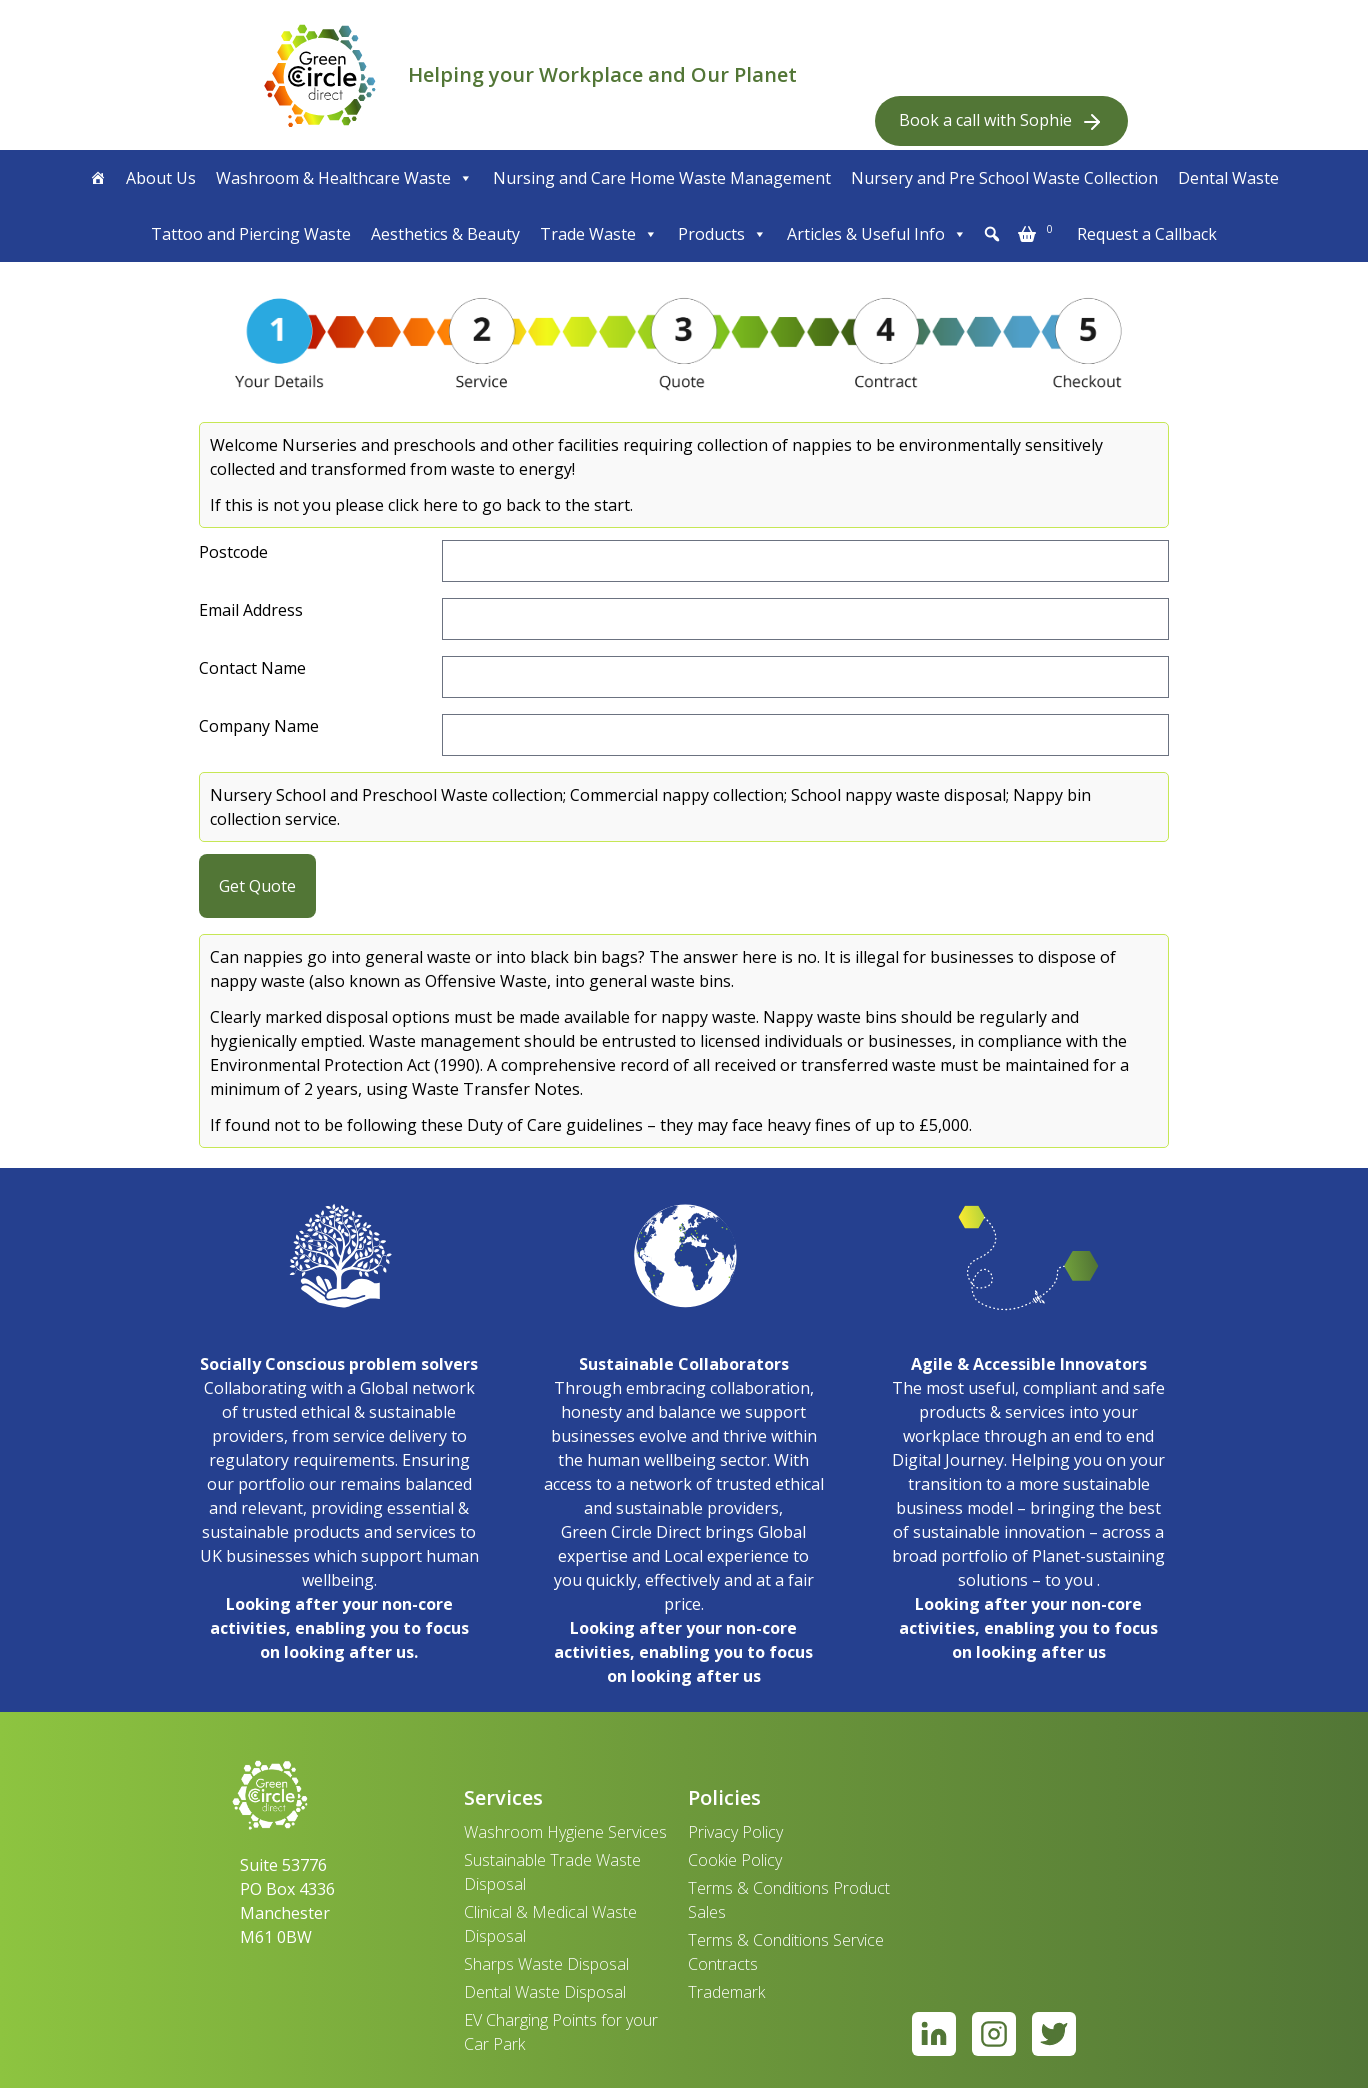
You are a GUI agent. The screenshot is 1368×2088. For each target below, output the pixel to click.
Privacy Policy (735, 1832)
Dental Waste (1228, 178)
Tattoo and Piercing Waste (251, 234)
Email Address (251, 610)
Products (722, 234)
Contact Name (252, 668)
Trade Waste (599, 234)
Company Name (259, 726)
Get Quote (257, 886)
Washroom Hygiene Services (565, 1832)
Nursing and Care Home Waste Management (662, 178)
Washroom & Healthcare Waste (344, 178)
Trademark (726, 1992)
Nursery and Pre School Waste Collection (1004, 178)
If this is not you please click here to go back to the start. (421, 505)
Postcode (233, 552)
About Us (161, 178)
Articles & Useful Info (877, 234)
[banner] (320, 75)
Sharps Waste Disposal (546, 1964)
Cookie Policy (735, 1860)
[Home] (98, 178)
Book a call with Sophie (1001, 121)
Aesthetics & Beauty (445, 234)
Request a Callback (1147, 234)
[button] (992, 234)
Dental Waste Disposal (545, 1992)
